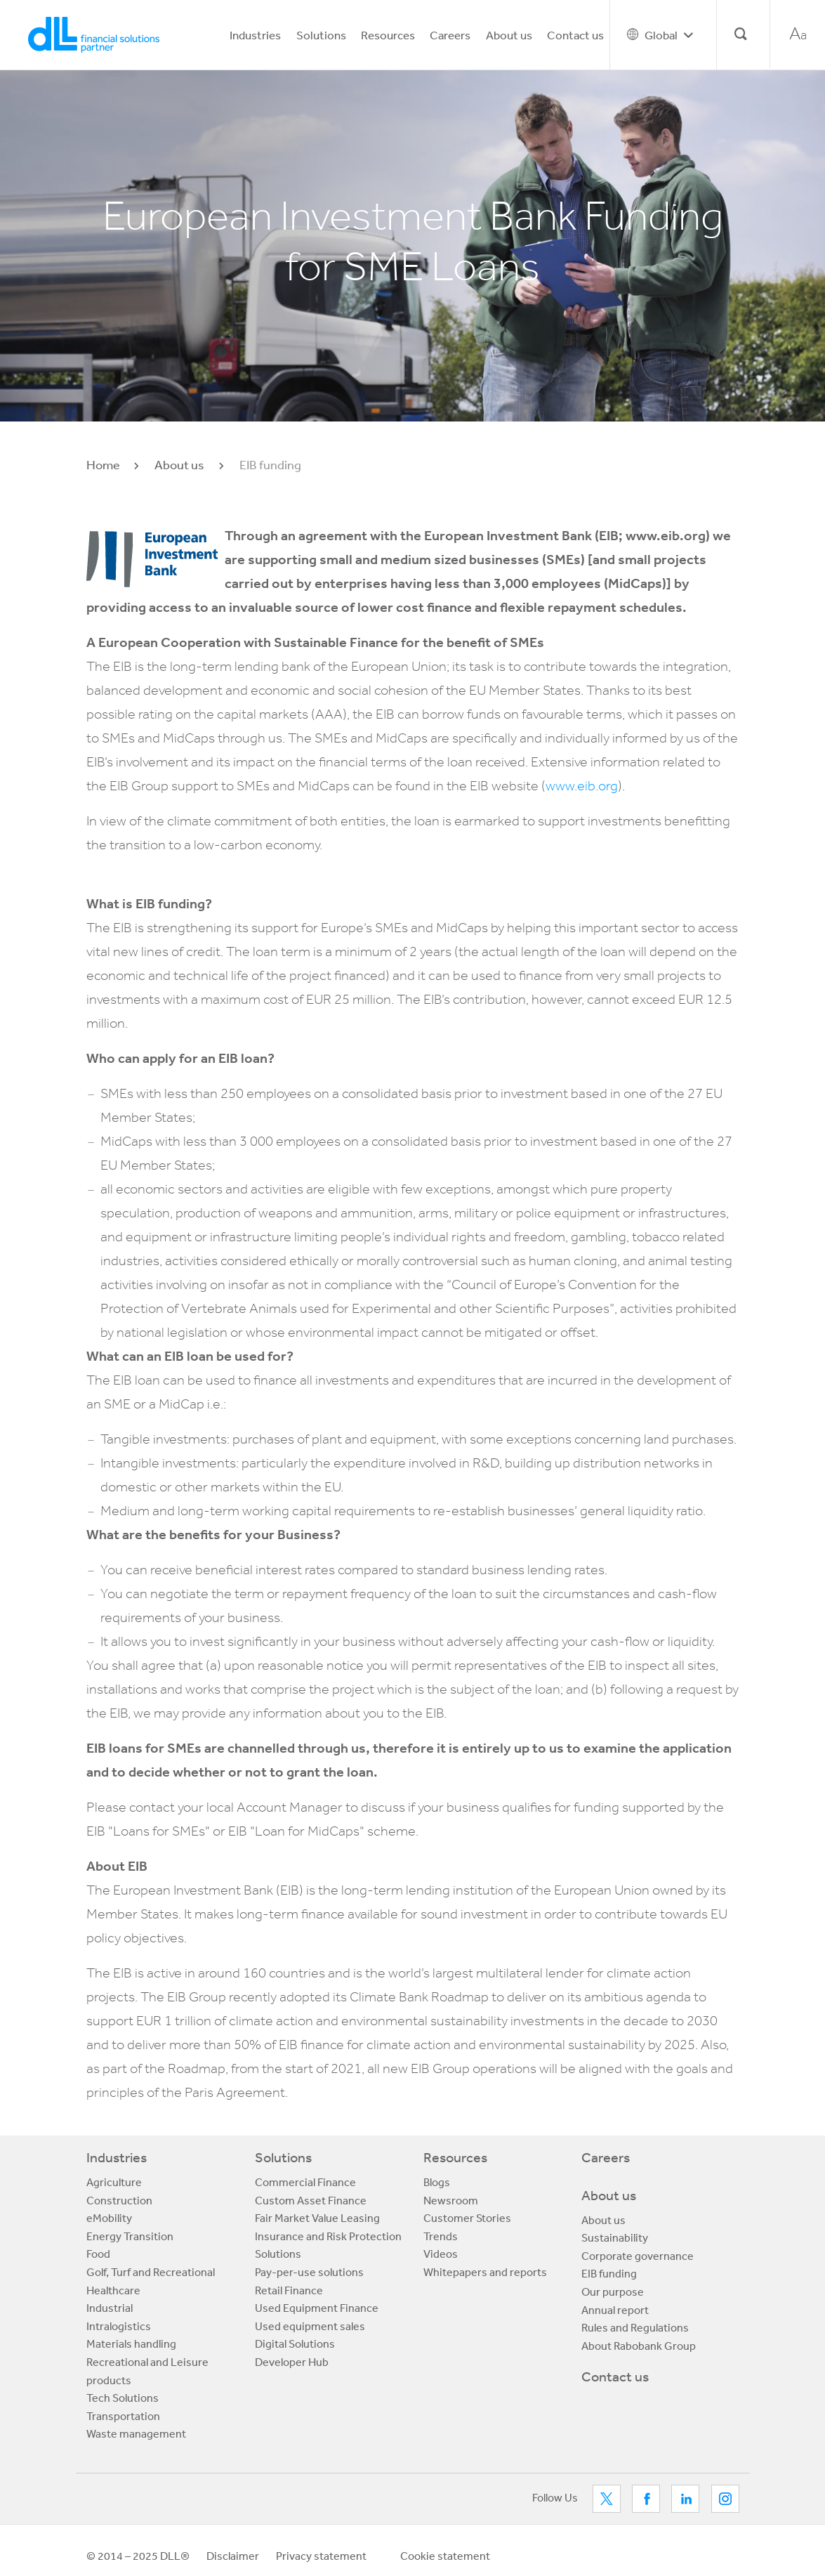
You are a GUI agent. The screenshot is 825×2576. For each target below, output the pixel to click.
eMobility (109, 2218)
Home (103, 464)
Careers (450, 34)
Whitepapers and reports (485, 2272)
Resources (388, 34)
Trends (440, 2236)
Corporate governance (637, 2256)
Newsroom (450, 2200)
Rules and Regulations (635, 2327)
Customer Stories (467, 2218)
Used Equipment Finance (316, 2308)
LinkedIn (685, 2499)
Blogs (436, 2182)
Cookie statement (445, 2556)
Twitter (607, 2499)
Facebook (646, 2499)
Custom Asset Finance (311, 2200)
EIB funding (609, 2273)
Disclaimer (232, 2556)
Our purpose (612, 2291)
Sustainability (614, 2237)
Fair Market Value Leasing (317, 2218)
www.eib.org (582, 786)
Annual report (615, 2310)
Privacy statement (321, 2556)
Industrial (109, 2308)
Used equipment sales (310, 2326)
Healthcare (113, 2290)
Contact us (575, 34)
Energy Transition (129, 2236)
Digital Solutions (295, 2343)
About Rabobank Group (638, 2346)
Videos (440, 2254)
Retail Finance (289, 2290)
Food (98, 2254)
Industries (255, 34)
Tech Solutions (122, 2398)
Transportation (123, 2416)
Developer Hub (292, 2362)
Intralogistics (118, 2326)
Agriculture (114, 2182)
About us (509, 34)
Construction (119, 2200)
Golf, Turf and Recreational (150, 2272)
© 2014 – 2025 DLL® (138, 2556)
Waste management (136, 2433)
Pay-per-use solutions (309, 2272)
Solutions (321, 34)
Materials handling (131, 2343)
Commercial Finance (305, 2182)
